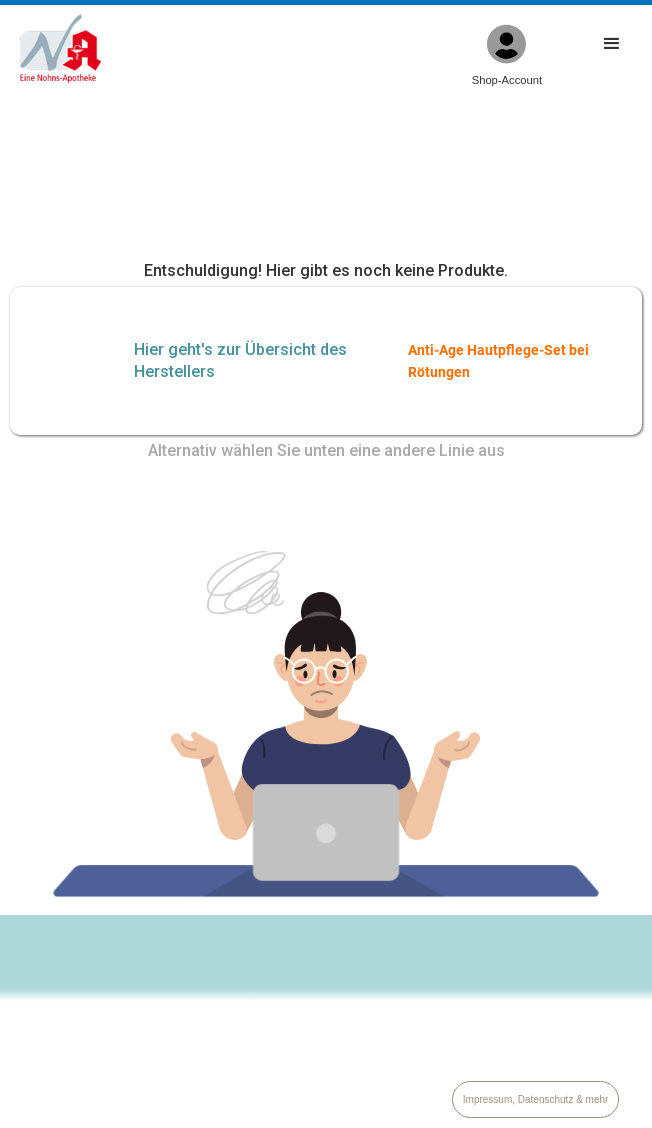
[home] (55, 49)
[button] (612, 55)
